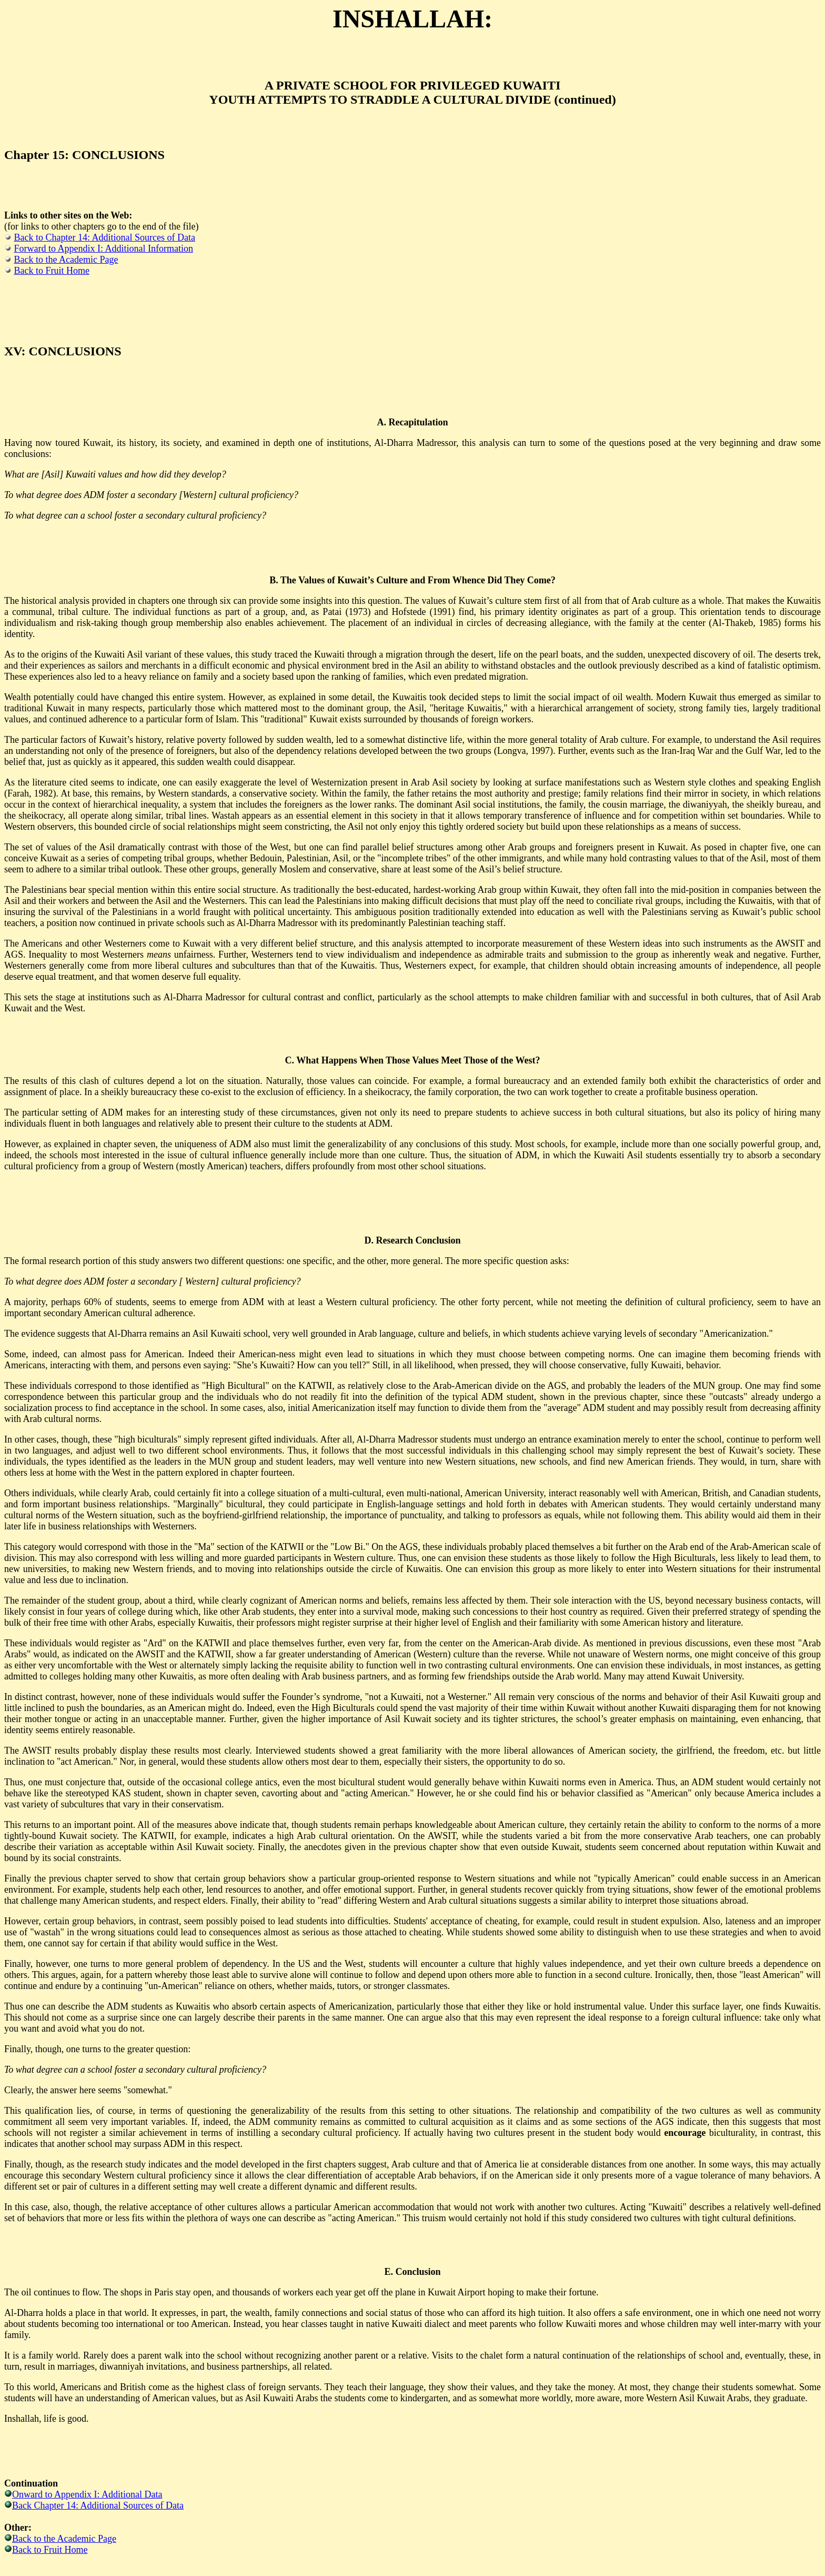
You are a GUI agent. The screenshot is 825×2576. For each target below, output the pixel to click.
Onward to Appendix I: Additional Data (87, 2494)
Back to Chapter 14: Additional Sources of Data (104, 237)
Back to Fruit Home (51, 270)
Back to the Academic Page (66, 259)
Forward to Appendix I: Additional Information (103, 248)
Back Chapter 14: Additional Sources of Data (98, 2505)
